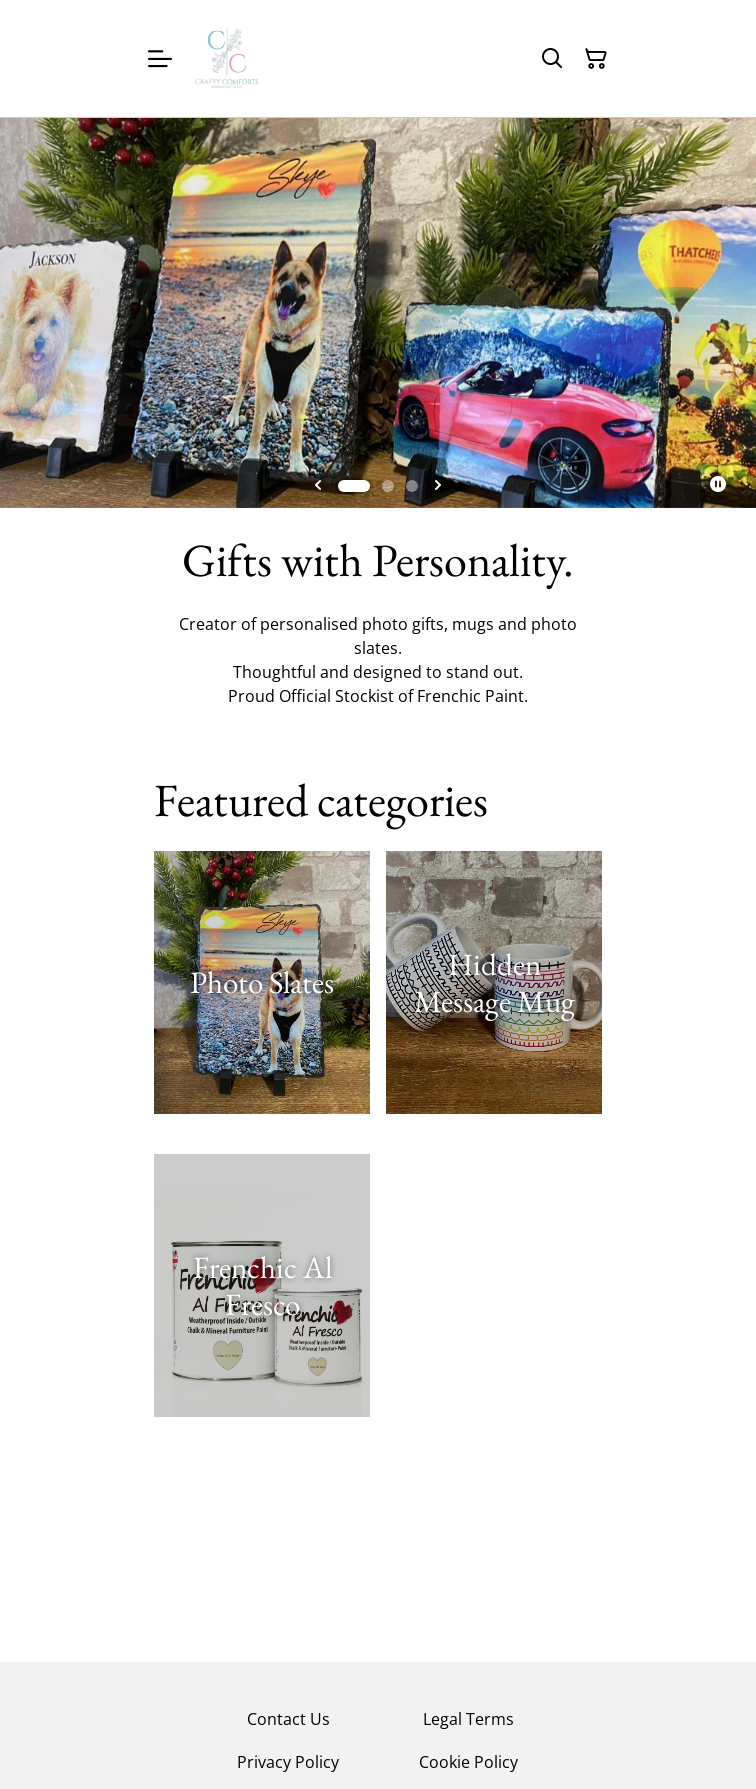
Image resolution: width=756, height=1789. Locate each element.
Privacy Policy (288, 1762)
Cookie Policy (468, 1762)
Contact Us (288, 1719)
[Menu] (160, 58)
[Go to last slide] (318, 486)
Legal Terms (468, 1719)
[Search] (552, 59)
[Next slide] (438, 486)
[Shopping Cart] (596, 59)
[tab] (354, 486)
